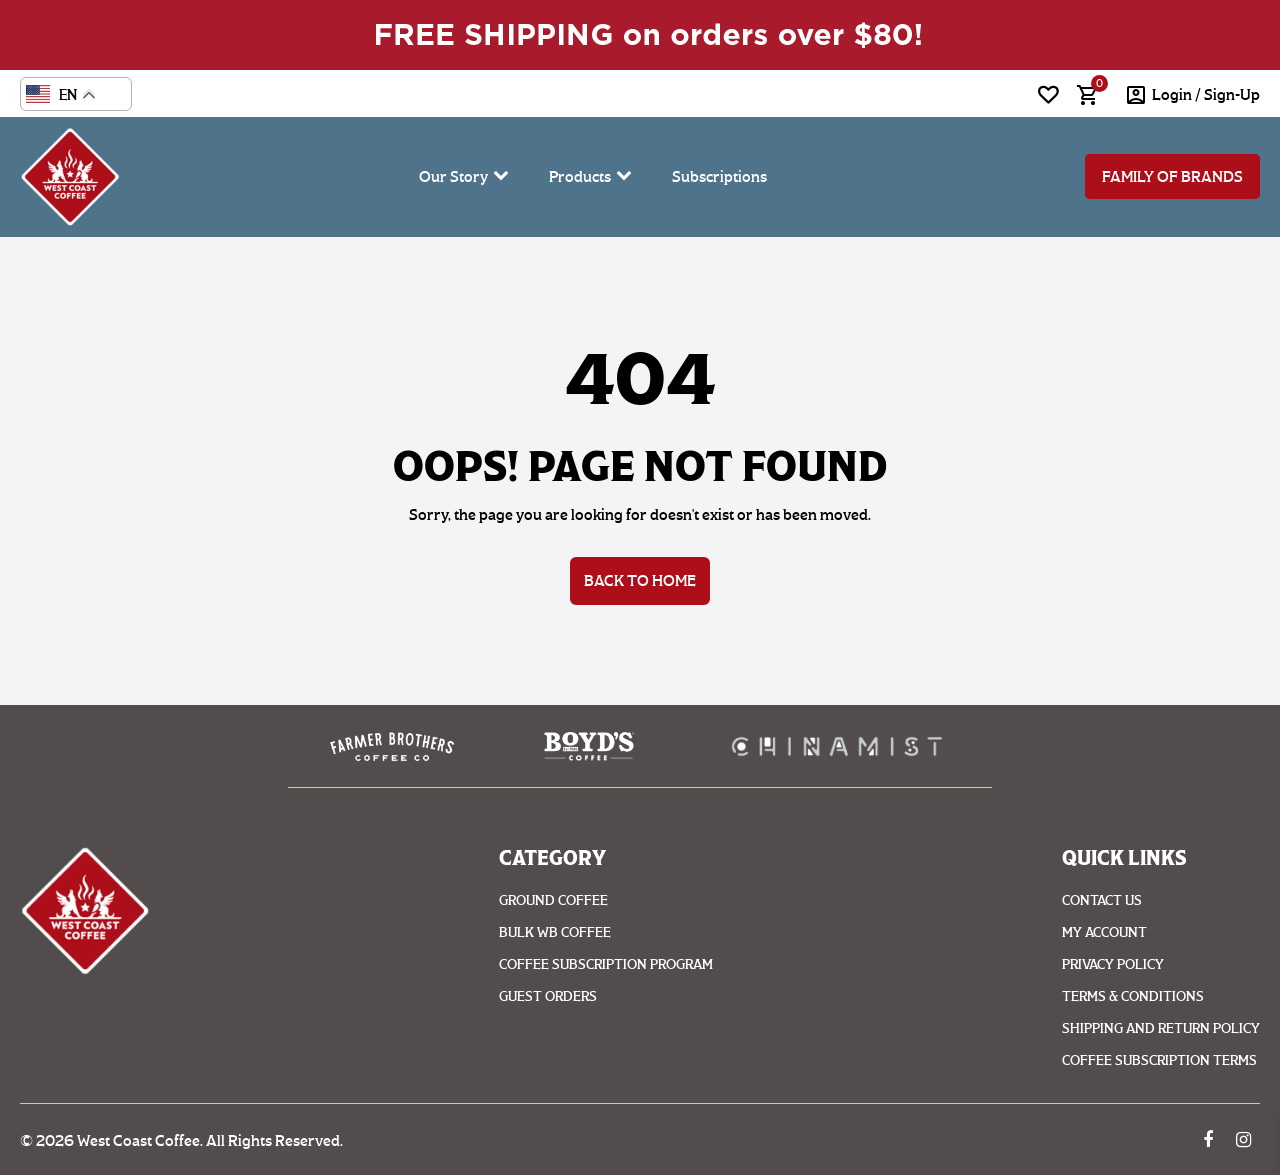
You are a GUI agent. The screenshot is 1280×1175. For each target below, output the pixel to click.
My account (1104, 932)
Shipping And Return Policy (1161, 1028)
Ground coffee (553, 900)
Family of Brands (1172, 176)
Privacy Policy (1113, 964)
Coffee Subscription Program (606, 964)
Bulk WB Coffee (555, 932)
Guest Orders (548, 996)
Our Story (453, 176)
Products (580, 176)
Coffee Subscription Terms (1159, 1060)
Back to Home (640, 580)
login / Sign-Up (1206, 94)
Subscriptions (719, 176)
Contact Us (1102, 900)
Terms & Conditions (1133, 996)
